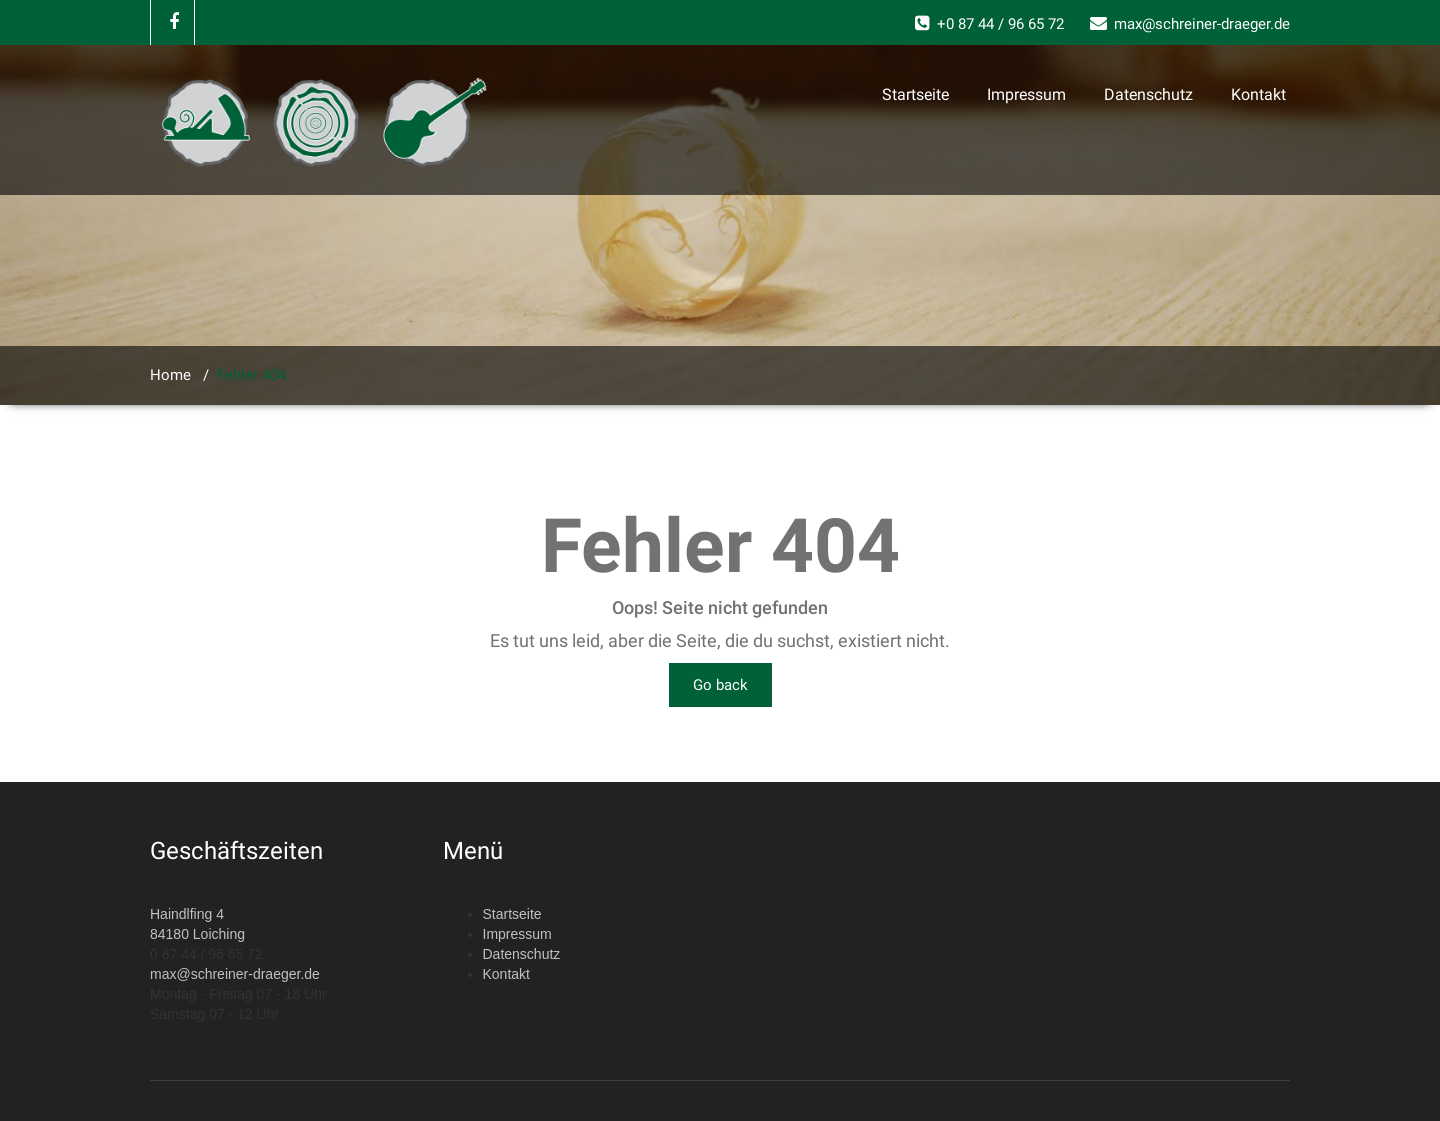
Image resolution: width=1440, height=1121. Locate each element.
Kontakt (1258, 94)
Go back (720, 685)
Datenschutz (1148, 94)
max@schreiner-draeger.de (235, 974)
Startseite (915, 94)
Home (170, 375)
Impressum (1026, 94)
